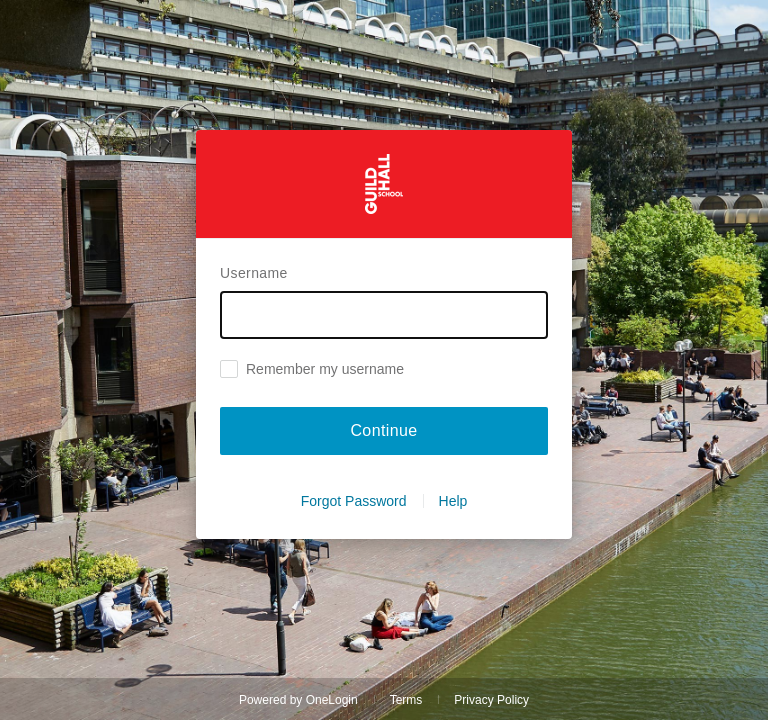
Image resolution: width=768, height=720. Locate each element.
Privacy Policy (491, 700)
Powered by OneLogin (298, 700)
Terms (406, 700)
